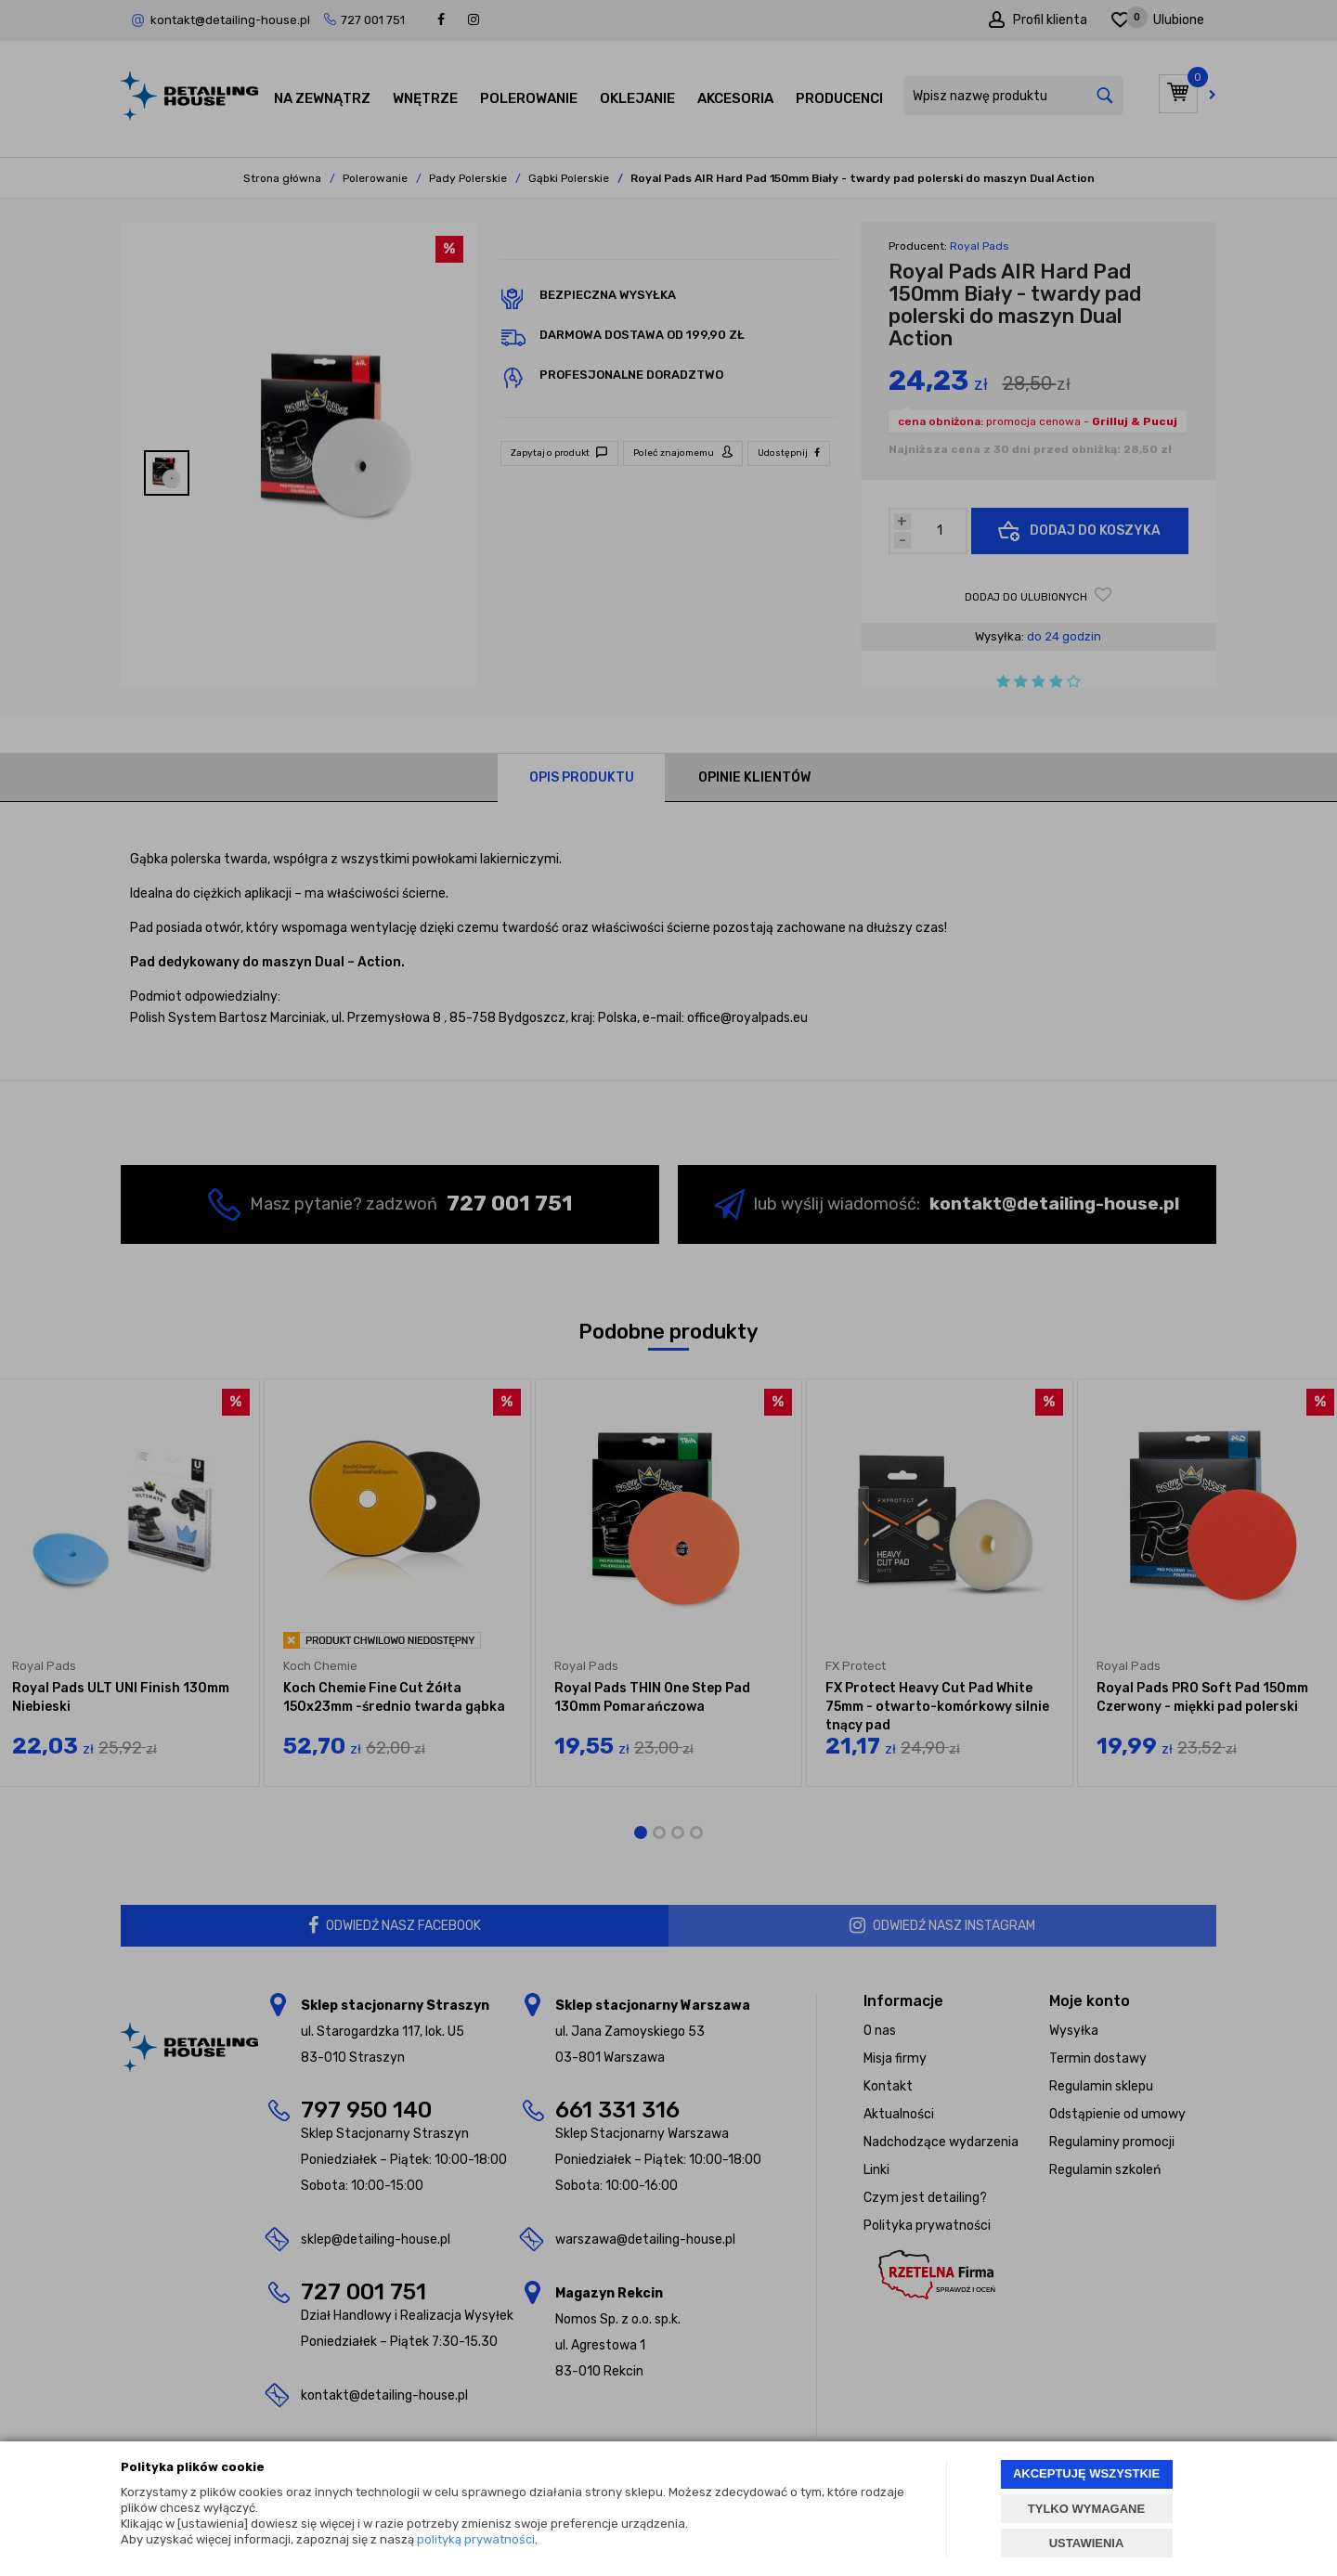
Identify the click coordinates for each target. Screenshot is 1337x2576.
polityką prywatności (476, 2539)
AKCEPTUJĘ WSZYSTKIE (1086, 2473)
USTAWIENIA (1086, 2543)
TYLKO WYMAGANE (1086, 2509)
